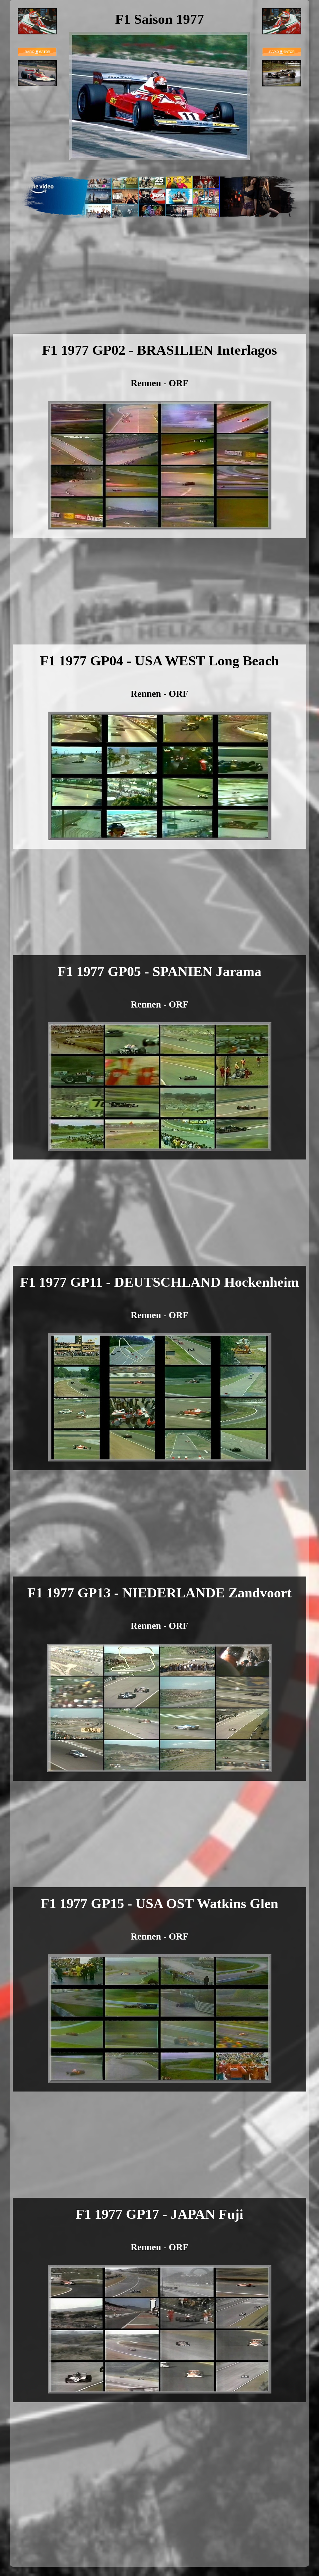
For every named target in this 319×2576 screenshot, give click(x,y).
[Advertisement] (159, 286)
